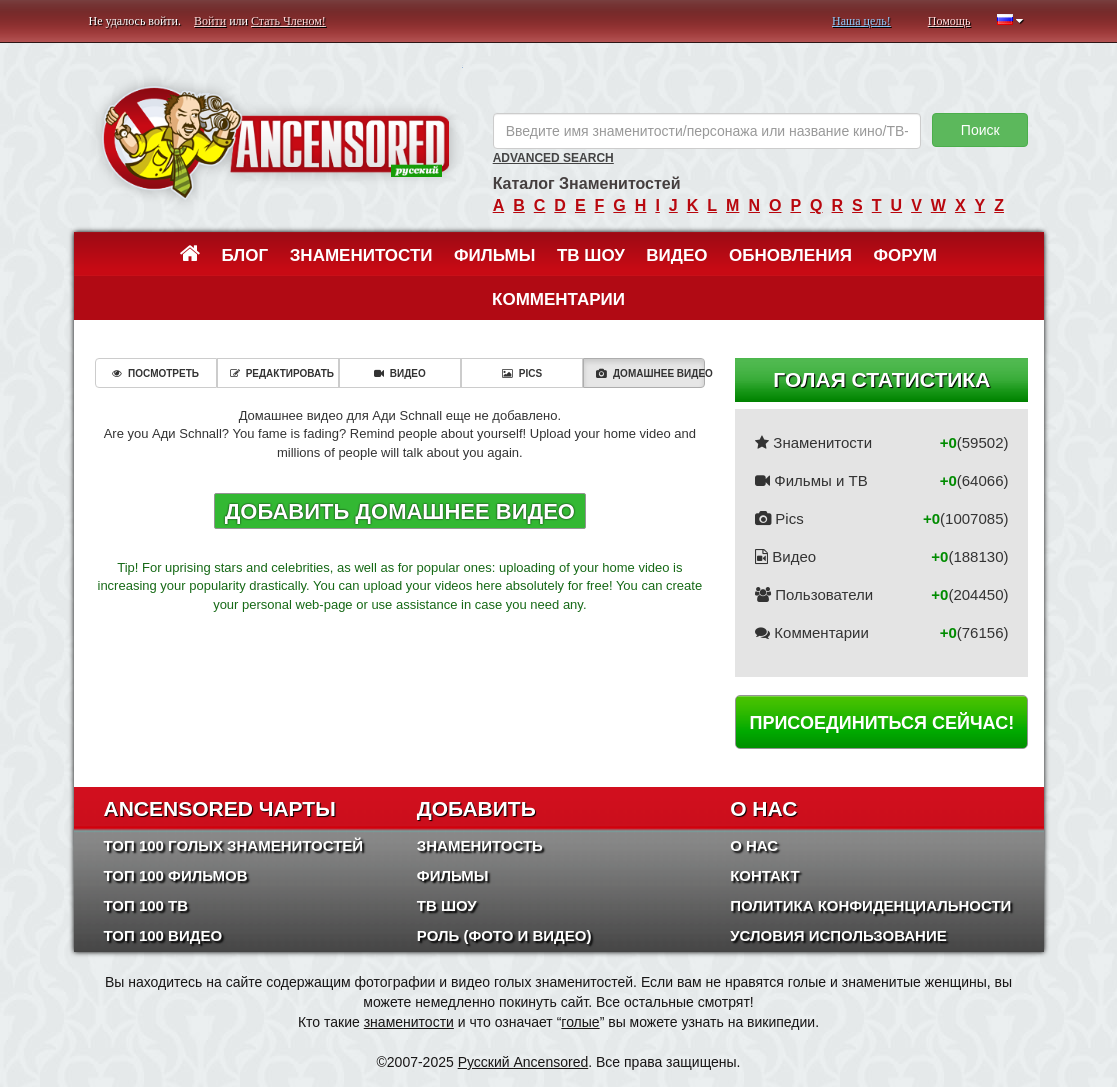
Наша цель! (861, 21)
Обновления (790, 255)
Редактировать (282, 373)
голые (580, 1022)
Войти (210, 21)
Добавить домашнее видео (400, 511)
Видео (676, 255)
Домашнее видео (650, 373)
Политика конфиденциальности (870, 905)
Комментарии (558, 299)
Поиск (980, 130)
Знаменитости (361, 255)
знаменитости (409, 1022)
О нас (754, 845)
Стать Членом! (288, 21)
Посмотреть (155, 373)
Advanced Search (553, 158)
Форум (905, 255)
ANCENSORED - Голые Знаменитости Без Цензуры (276, 142)
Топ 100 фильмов (176, 875)
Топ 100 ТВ (146, 905)
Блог (245, 255)
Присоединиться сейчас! (881, 723)
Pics (522, 373)
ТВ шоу (591, 255)
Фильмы (494, 255)
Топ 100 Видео (163, 935)
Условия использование (838, 935)
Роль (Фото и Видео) (504, 935)
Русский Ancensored (523, 1062)
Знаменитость (480, 845)
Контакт (764, 875)
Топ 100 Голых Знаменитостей (234, 845)
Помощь (949, 21)
